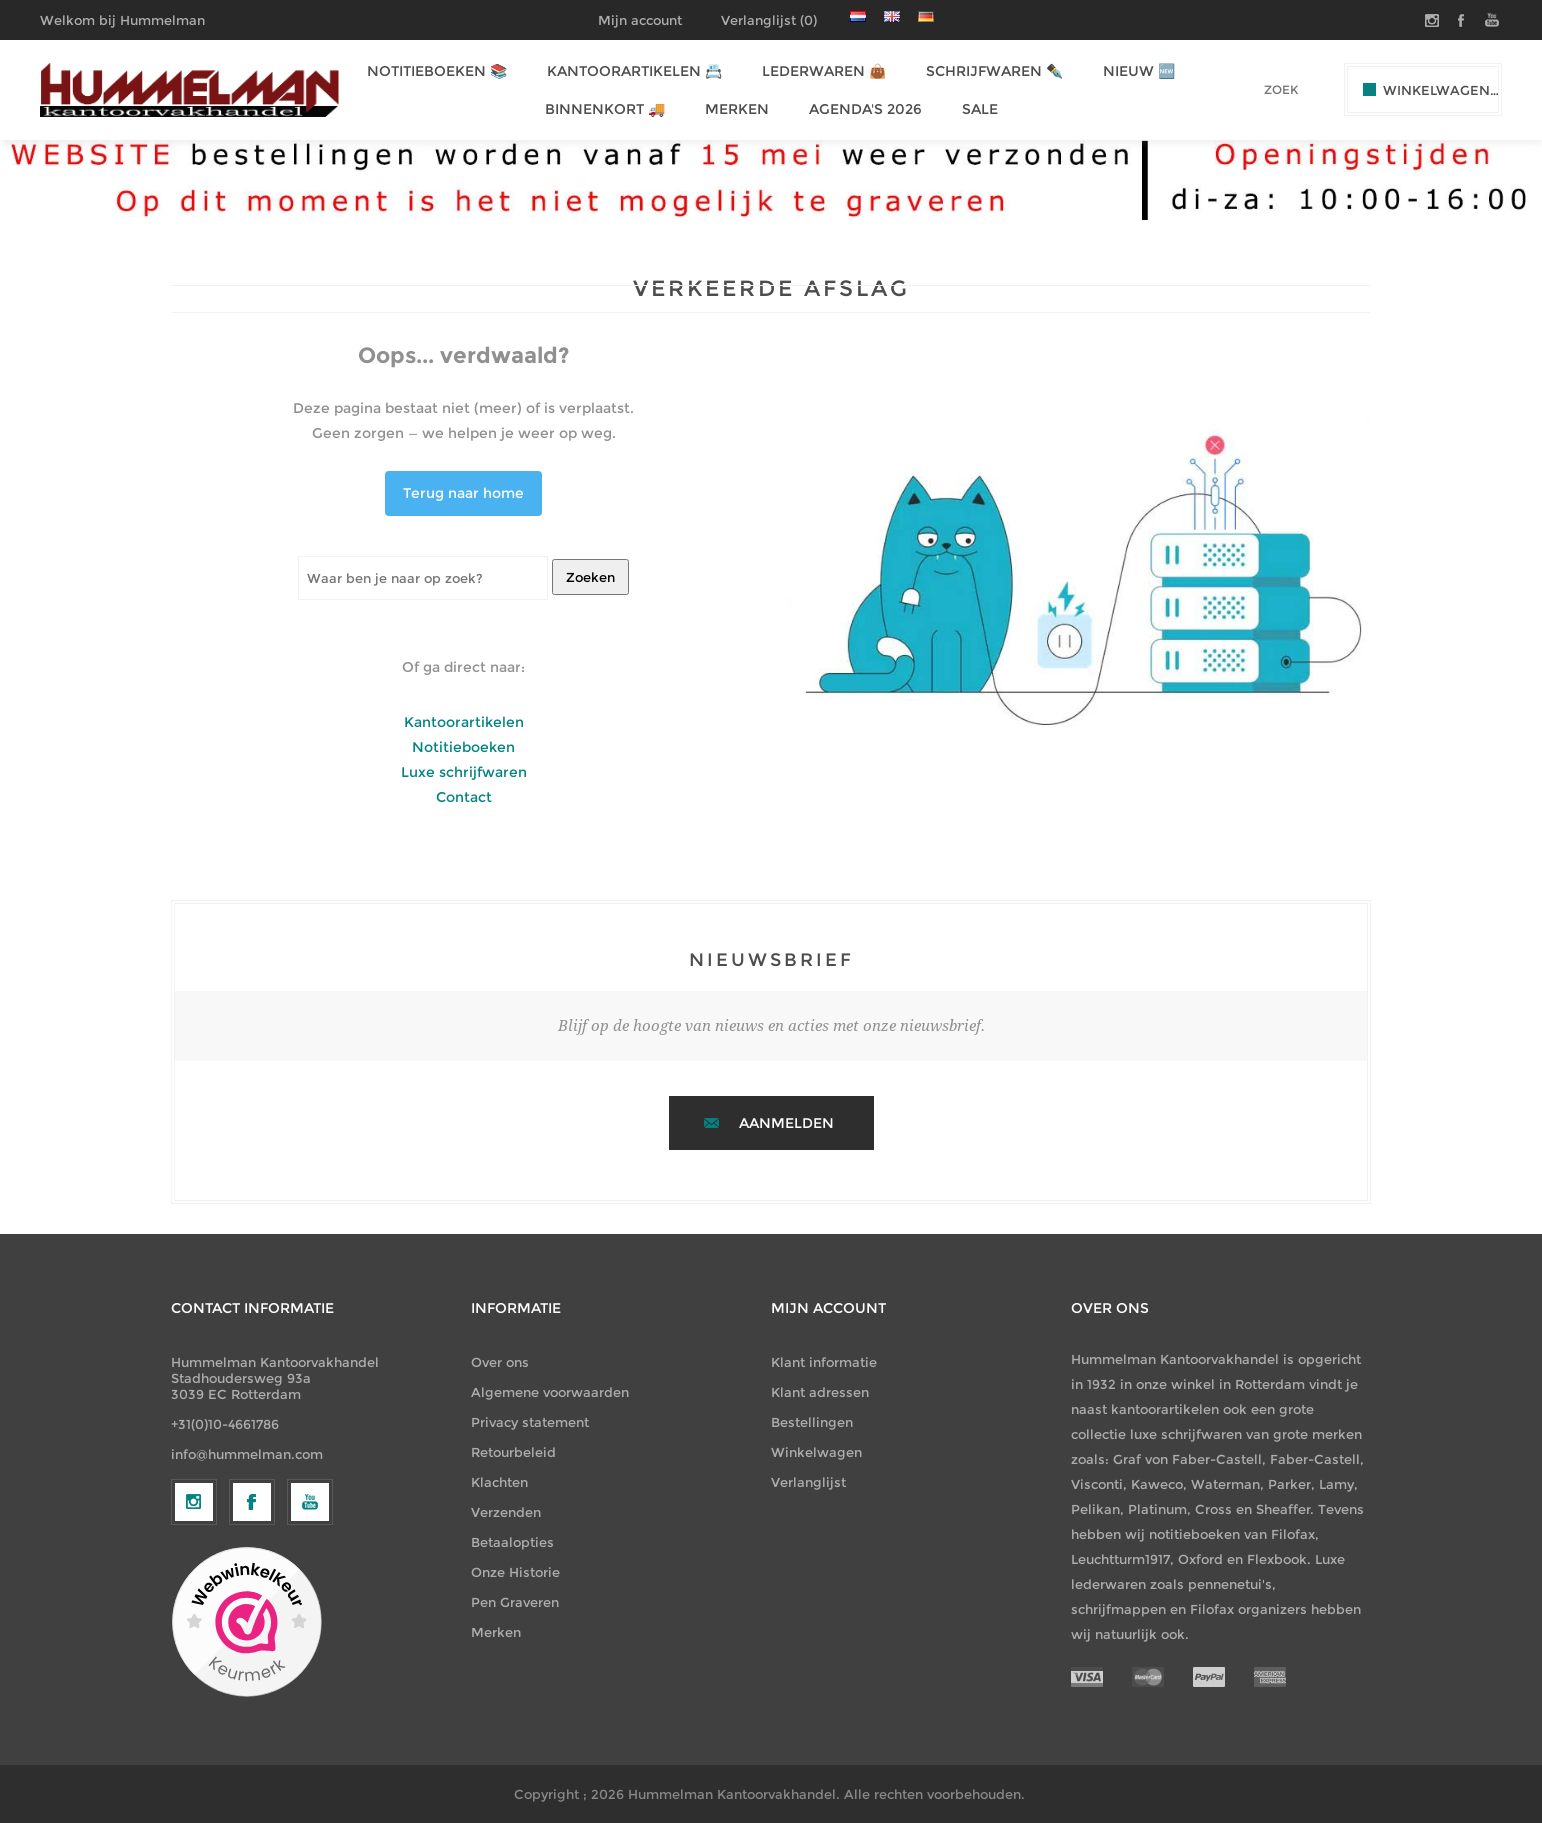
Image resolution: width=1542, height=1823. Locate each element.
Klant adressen (820, 1392)
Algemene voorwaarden (550, 1392)
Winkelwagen (816, 1452)
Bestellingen (812, 1422)
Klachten (499, 1482)
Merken (496, 1632)
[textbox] (1253, 89)
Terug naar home (463, 493)
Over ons (500, 1362)
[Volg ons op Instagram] (194, 1666)
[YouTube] (310, 1666)
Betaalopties (512, 1542)
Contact (464, 797)
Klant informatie (824, 1362)
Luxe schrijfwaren (464, 772)
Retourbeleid (513, 1452)
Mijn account (640, 20)
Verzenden (506, 1512)
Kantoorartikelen (464, 722)
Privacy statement (530, 1422)
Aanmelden (786, 1123)
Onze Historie (515, 1572)
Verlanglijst (808, 1482)
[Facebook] (252, 1666)
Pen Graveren (515, 1602)
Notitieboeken (463, 747)
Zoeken (590, 577)
